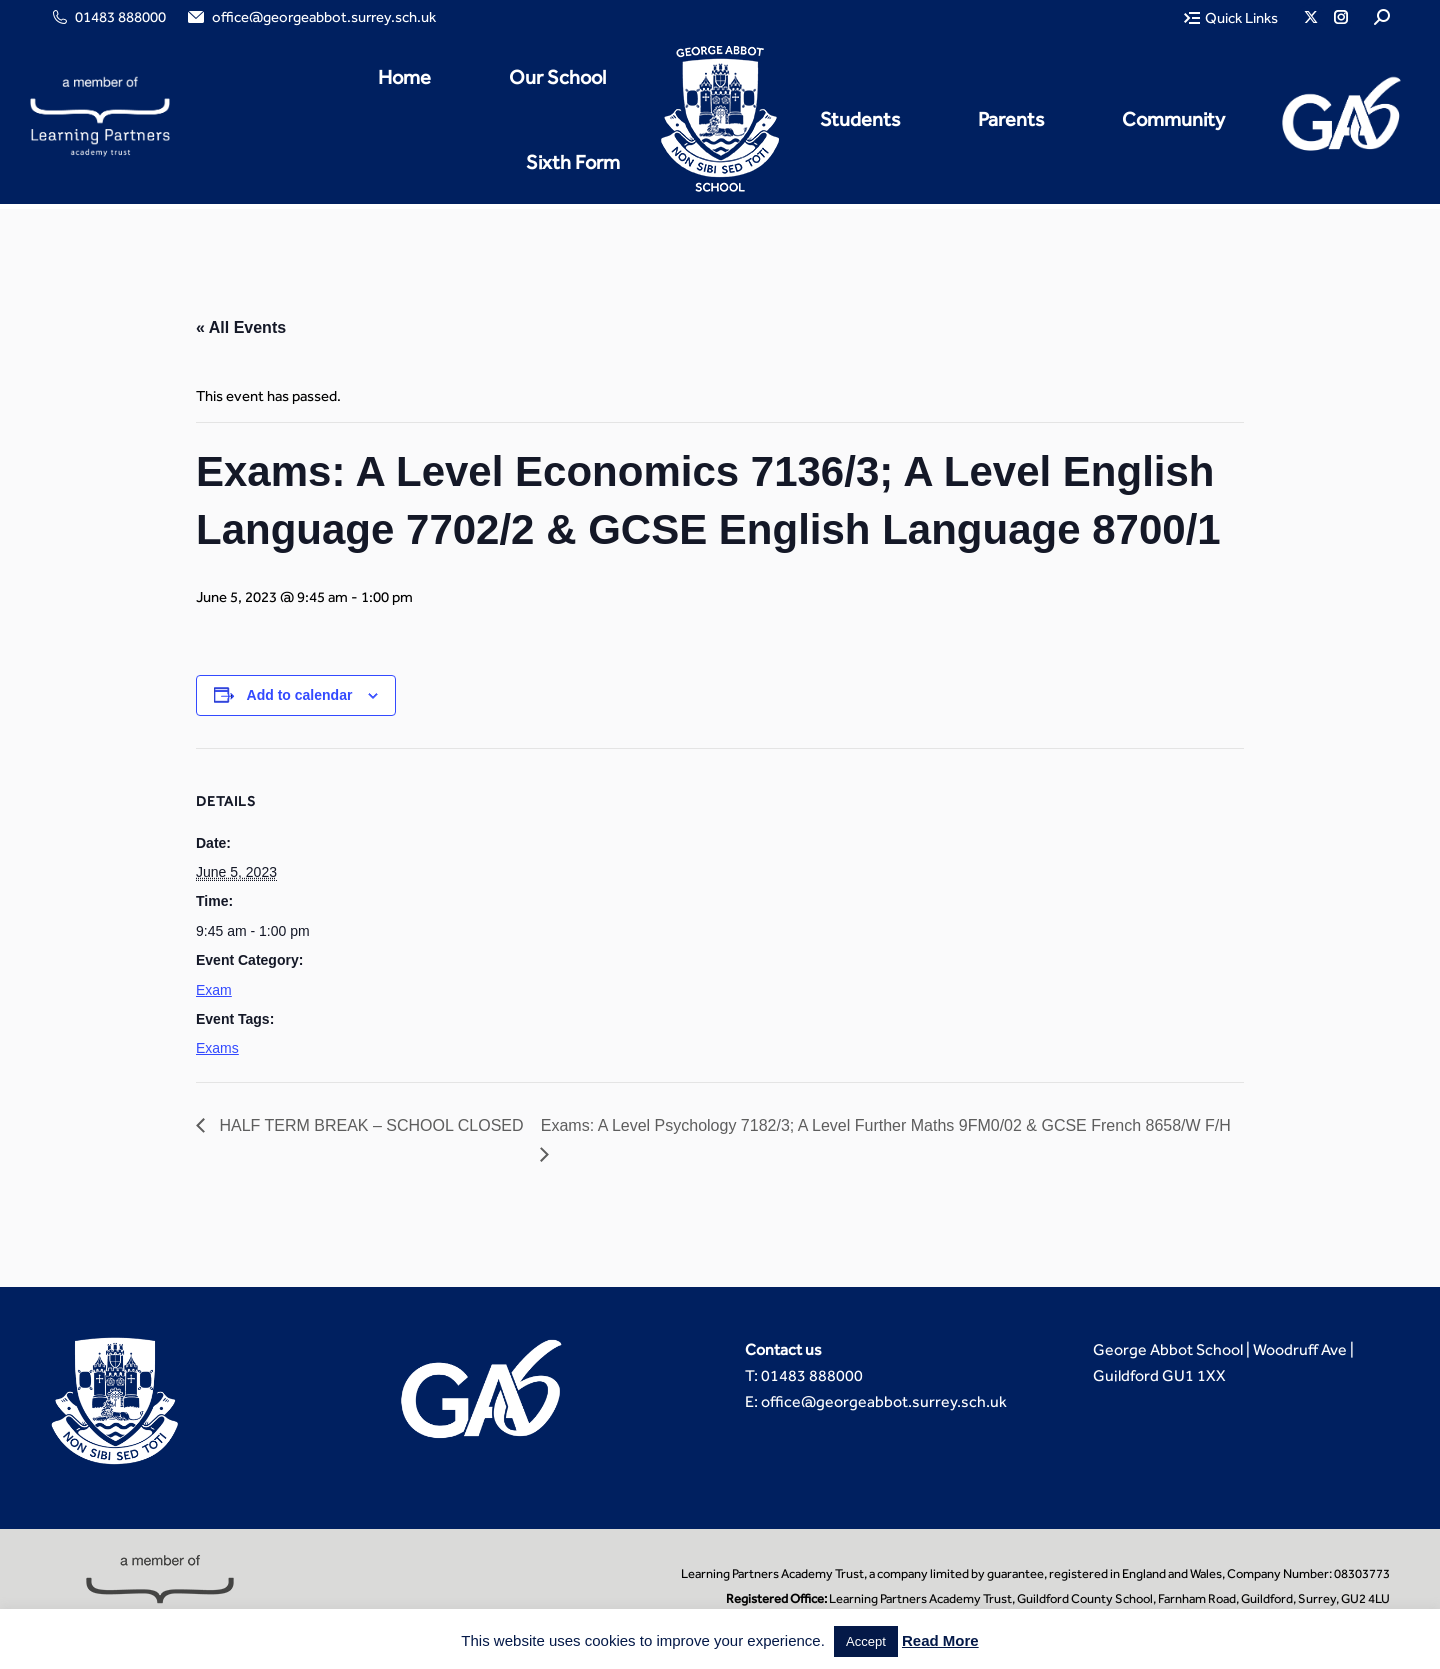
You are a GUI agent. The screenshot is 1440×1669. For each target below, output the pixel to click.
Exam (214, 990)
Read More (940, 1640)
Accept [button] (866, 1641)
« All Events (241, 327)
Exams (217, 1048)
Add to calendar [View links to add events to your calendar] (300, 695)
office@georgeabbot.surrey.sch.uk (310, 17)
